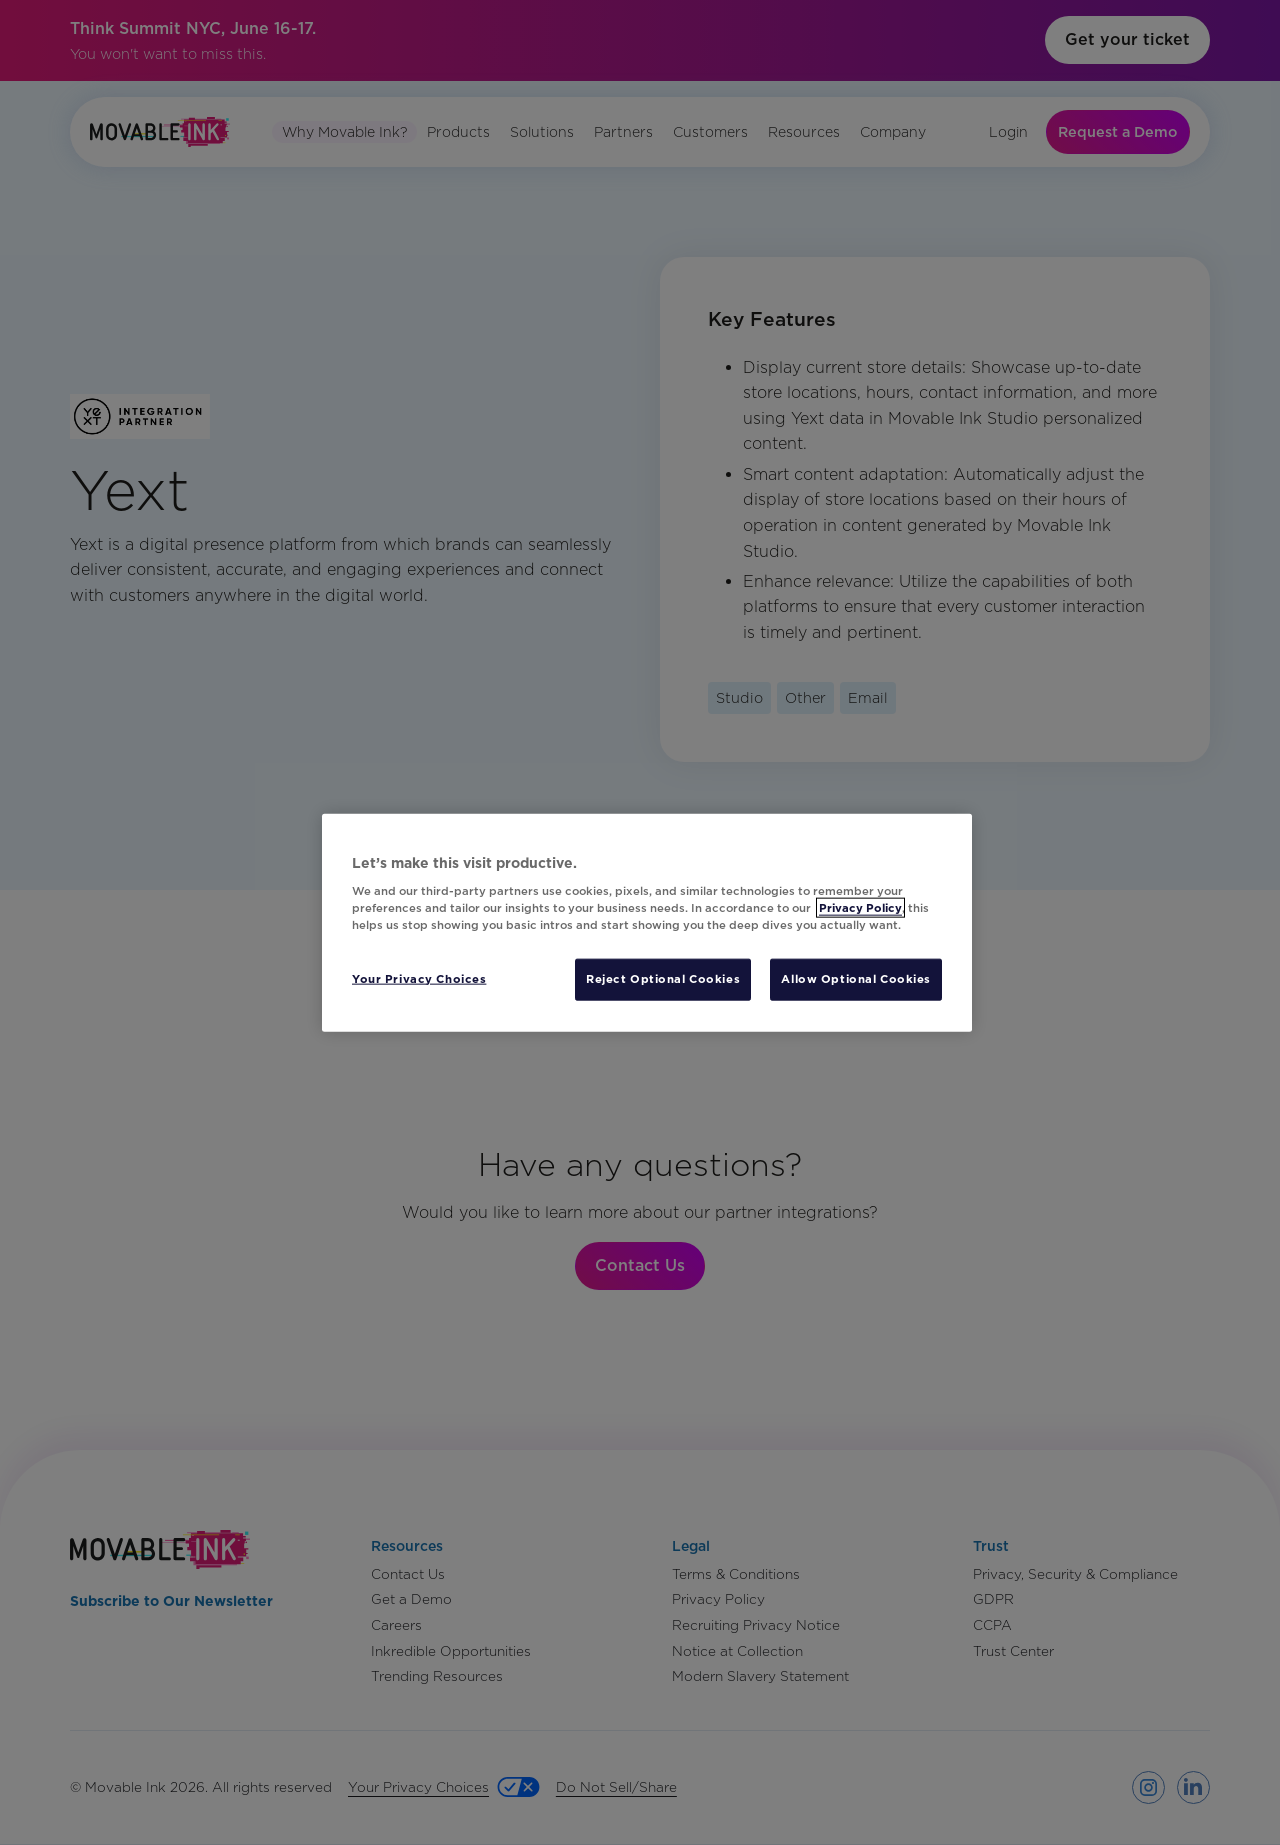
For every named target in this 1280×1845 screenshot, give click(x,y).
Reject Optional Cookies (663, 979)
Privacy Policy (860, 908)
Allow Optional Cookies (856, 979)
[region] (647, 922)
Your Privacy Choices (419, 979)
